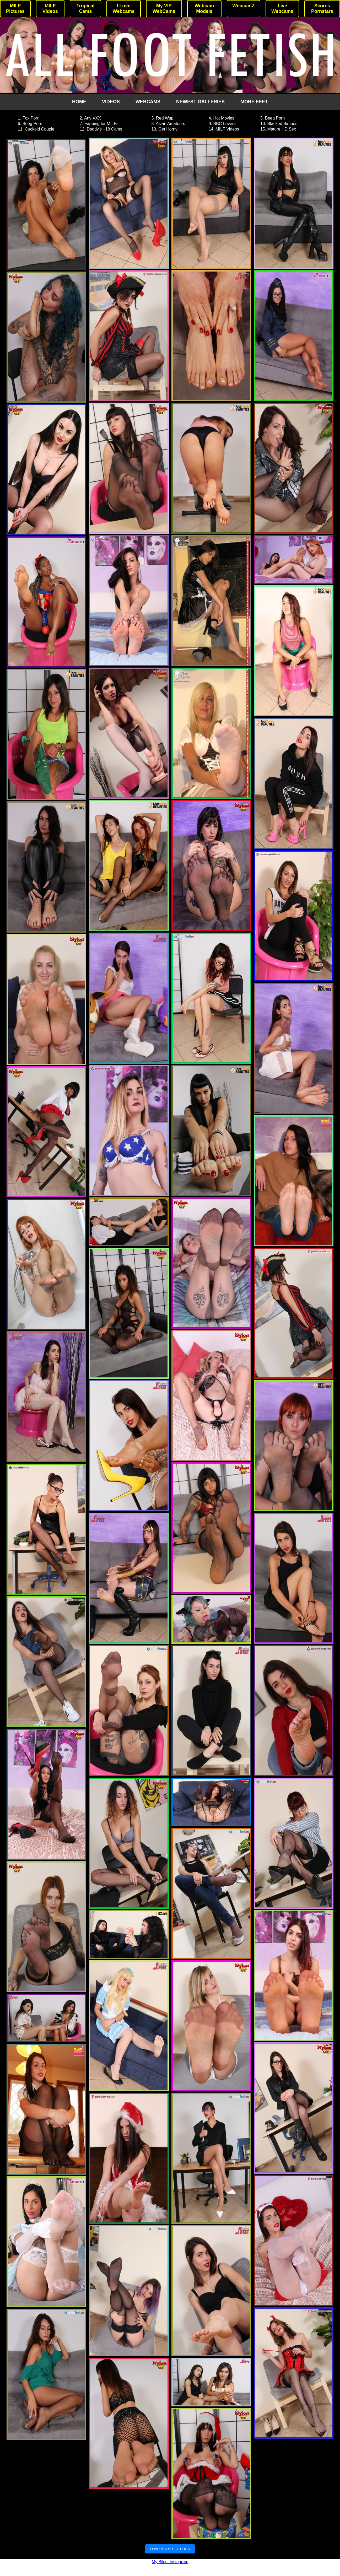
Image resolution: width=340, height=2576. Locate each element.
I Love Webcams (124, 8)
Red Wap (164, 118)
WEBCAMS (148, 101)
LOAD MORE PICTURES (170, 2549)
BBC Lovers (224, 123)
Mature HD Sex (281, 129)
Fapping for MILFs (101, 123)
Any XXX (92, 118)
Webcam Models (204, 8)
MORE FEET (254, 101)
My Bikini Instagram (170, 2561)
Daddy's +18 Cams (104, 129)
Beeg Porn (275, 118)
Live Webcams (282, 8)
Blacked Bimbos (282, 123)
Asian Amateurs (170, 123)
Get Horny (167, 129)
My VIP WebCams (164, 8)
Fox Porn (31, 118)
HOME (79, 101)
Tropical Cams (86, 8)
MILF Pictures (15, 8)
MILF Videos (50, 8)
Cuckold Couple (40, 129)
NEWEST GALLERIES (200, 101)
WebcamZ (244, 5)
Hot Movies (223, 118)
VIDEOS (111, 101)
